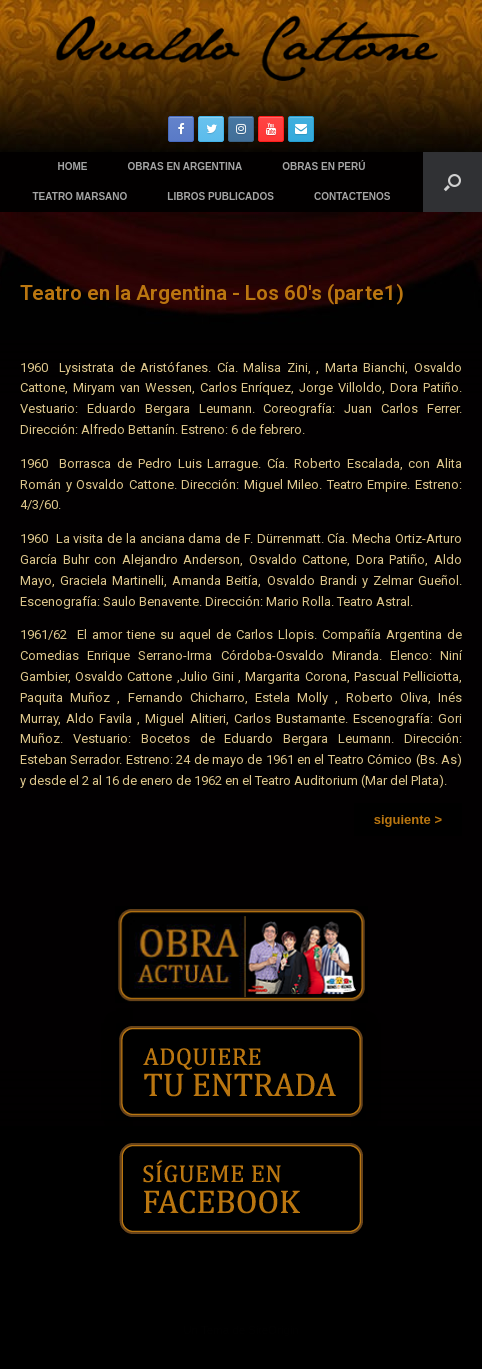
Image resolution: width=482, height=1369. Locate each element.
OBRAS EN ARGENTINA (185, 166)
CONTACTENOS (352, 196)
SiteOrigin (273, 1330)
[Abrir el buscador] (452, 182)
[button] (408, 819)
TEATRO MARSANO (80, 196)
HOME (73, 166)
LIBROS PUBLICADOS (220, 196)
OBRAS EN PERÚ (323, 166)
